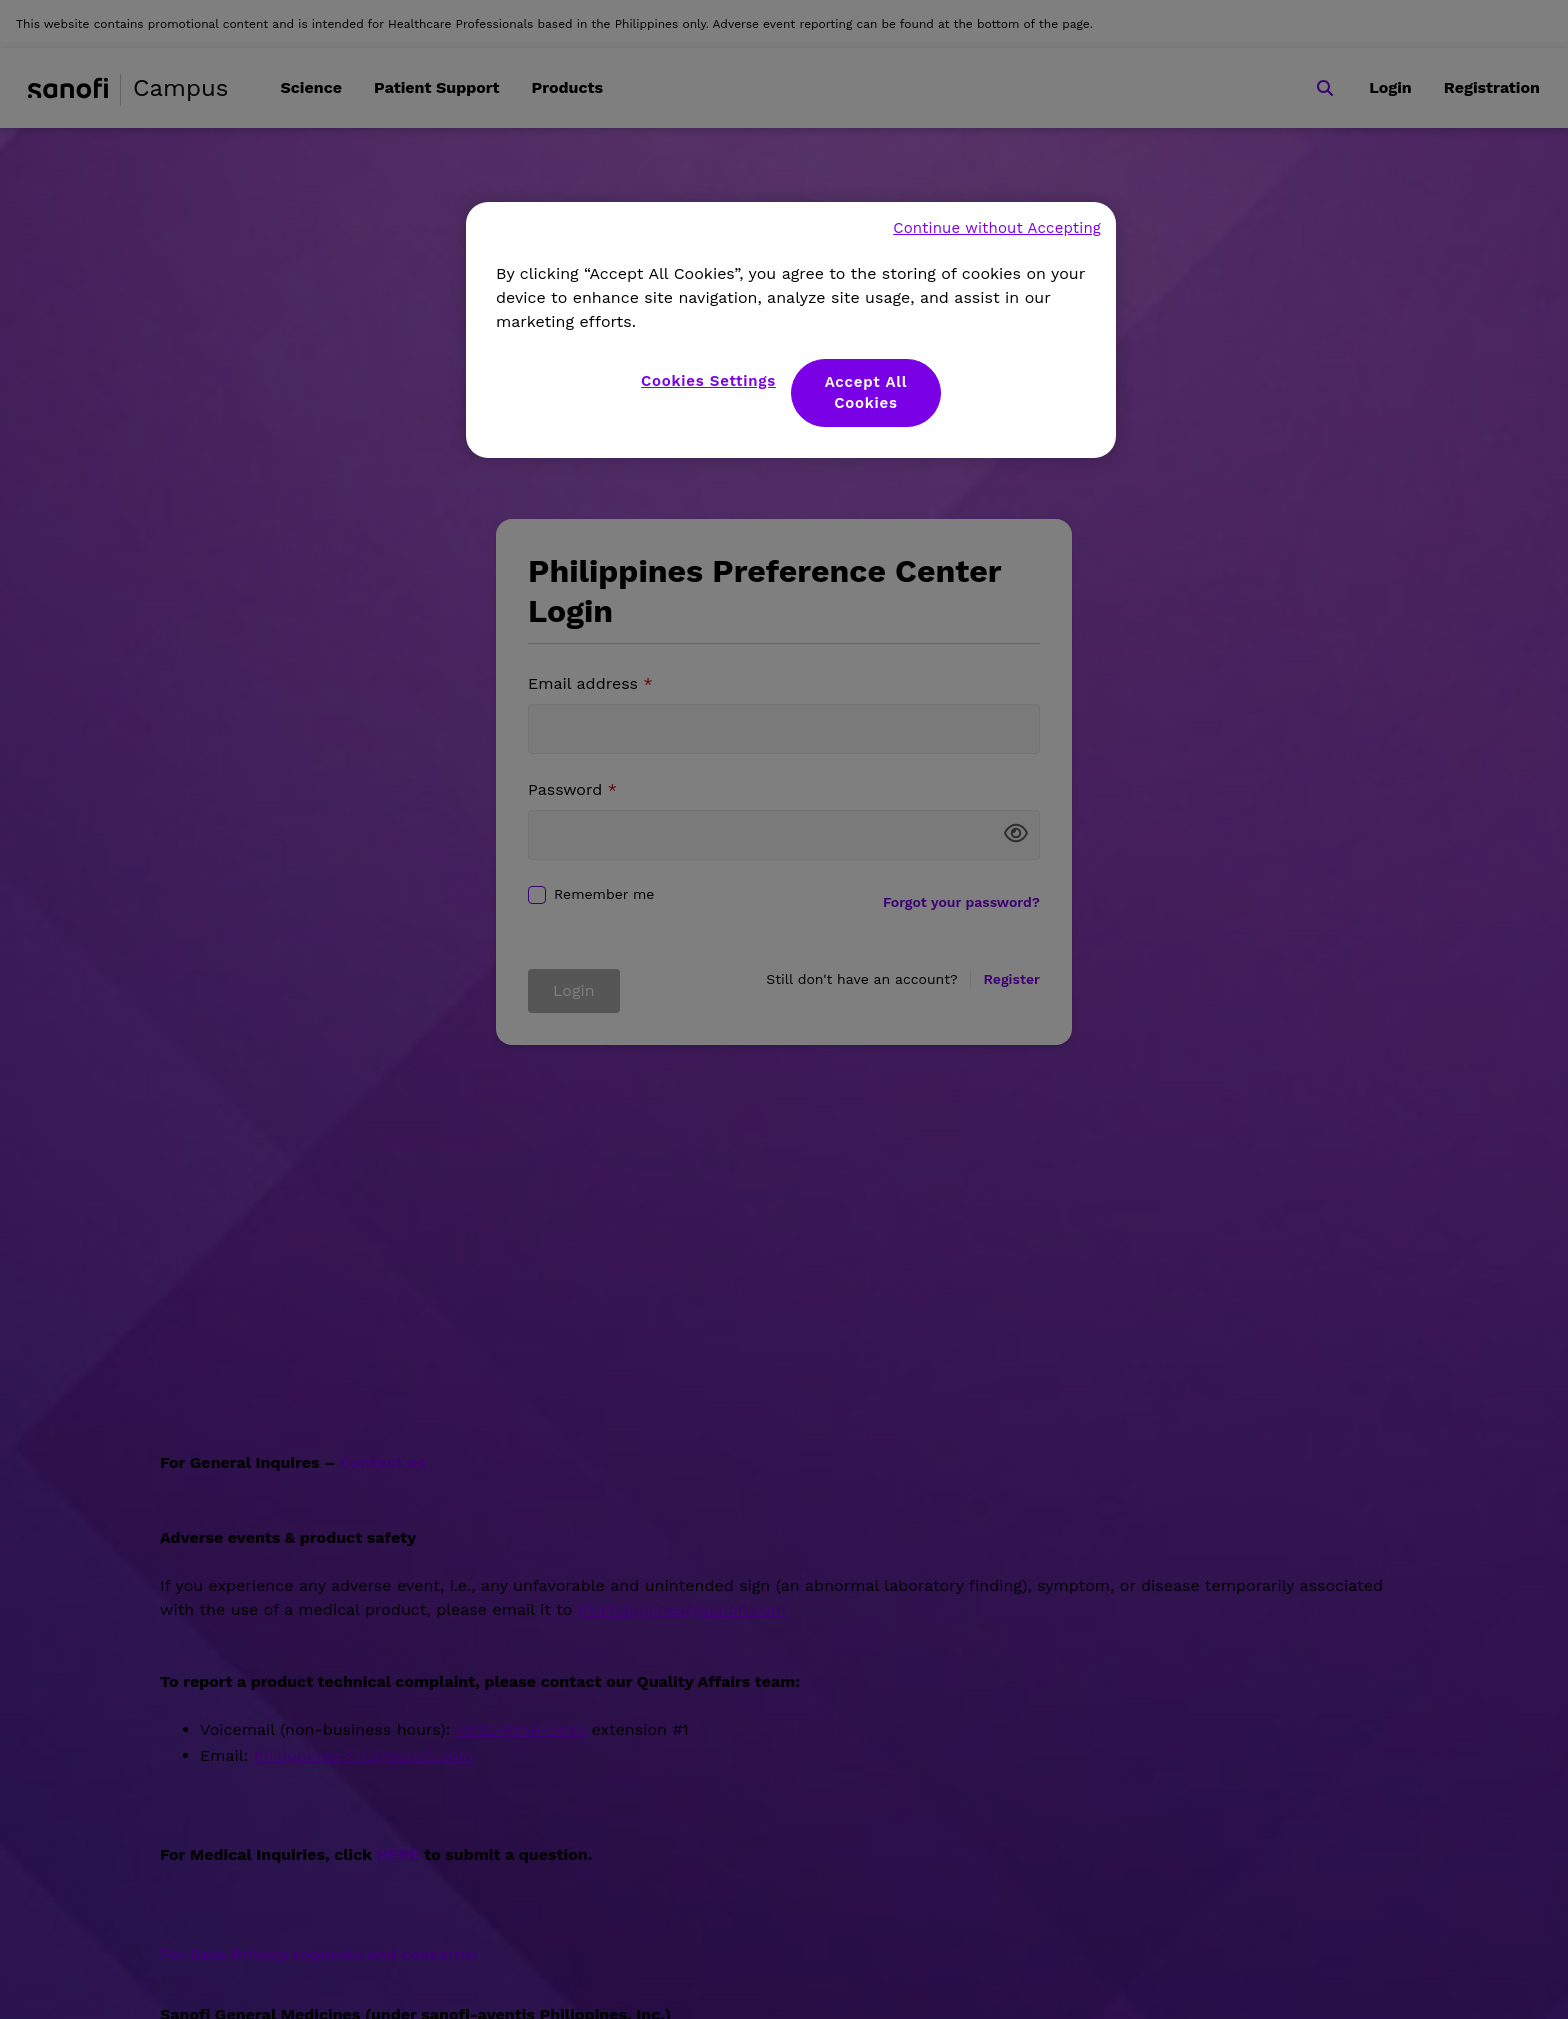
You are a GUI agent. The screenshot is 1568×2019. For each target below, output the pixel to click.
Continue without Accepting (997, 228)
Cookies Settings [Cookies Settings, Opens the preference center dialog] (708, 381)
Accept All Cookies (866, 392)
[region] (791, 330)
